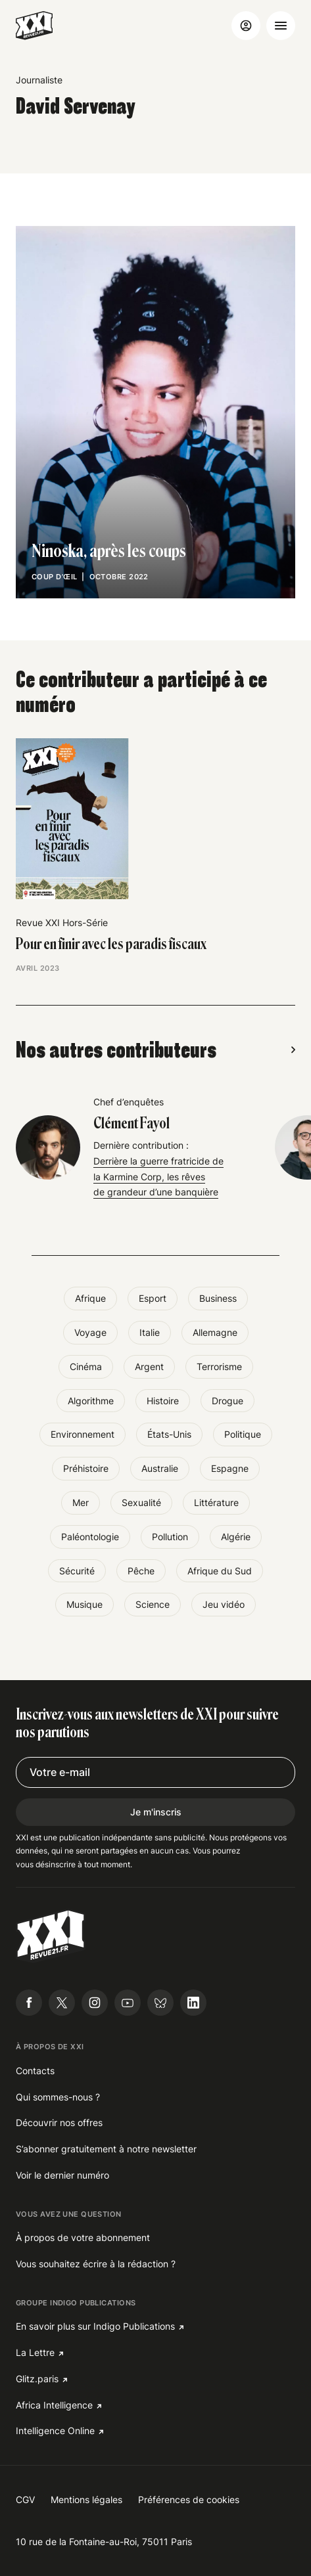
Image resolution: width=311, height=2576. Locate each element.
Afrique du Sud (219, 1570)
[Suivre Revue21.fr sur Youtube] (127, 2002)
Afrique (90, 1298)
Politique (242, 1434)
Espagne (230, 1468)
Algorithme (91, 1400)
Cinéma (86, 1366)
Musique (84, 1604)
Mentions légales (86, 2499)
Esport (152, 1298)
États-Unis (169, 1434)
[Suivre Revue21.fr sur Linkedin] (193, 2002)
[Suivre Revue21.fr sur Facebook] (29, 2002)
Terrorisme (219, 1366)
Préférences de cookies (188, 2499)
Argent (149, 1366)
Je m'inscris (155, 1811)
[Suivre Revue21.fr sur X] (62, 2002)
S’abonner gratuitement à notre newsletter (106, 2148)
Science (152, 1604)
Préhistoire (85, 1468)
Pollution (170, 1536)
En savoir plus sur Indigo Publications (95, 2326)
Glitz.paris (37, 2378)
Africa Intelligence (54, 2404)
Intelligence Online (55, 2430)
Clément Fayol (131, 1123)
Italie (149, 1332)
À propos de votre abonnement (83, 2237)
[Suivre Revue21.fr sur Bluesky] (160, 2002)
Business (218, 1298)
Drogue (227, 1400)
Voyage (90, 1332)
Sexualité (141, 1502)
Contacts (35, 2070)
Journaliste (39, 79)
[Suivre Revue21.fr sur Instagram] (95, 2002)
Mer (80, 1502)
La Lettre (35, 2352)
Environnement (82, 1434)
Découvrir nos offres (59, 2122)
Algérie (236, 1536)
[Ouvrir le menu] (280, 25)
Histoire (163, 1400)
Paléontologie (90, 1536)
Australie (159, 1468)
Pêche (141, 1570)
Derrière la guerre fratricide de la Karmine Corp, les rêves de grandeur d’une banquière (158, 1176)
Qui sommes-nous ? (58, 2096)
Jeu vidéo (224, 1604)
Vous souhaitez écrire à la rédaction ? (96, 2263)
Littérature (216, 1502)
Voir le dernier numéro (62, 2175)
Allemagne (215, 1332)
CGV (25, 2499)
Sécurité (77, 1570)
